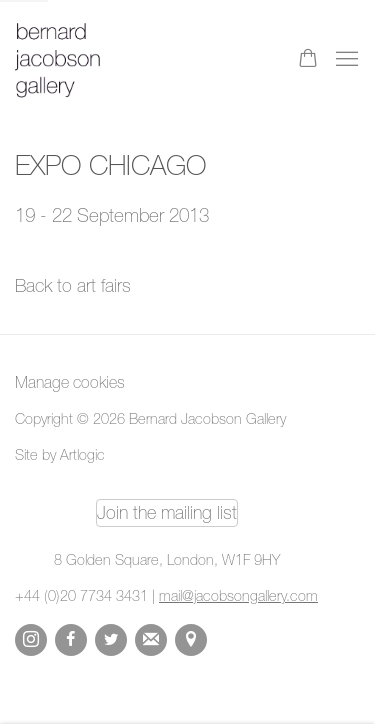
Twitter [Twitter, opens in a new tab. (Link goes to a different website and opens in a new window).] (111, 640)
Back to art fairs (73, 285)
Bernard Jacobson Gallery (95, 60)
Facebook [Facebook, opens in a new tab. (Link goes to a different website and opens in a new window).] (71, 640)
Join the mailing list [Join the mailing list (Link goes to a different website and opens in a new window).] (167, 512)
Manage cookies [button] (70, 382)
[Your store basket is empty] (308, 60)
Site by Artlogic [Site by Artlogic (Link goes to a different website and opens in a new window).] (60, 454)
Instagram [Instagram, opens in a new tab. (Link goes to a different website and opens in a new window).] (31, 640)
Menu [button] (345, 60)
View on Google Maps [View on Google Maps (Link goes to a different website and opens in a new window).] (191, 640)
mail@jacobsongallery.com (238, 595)
